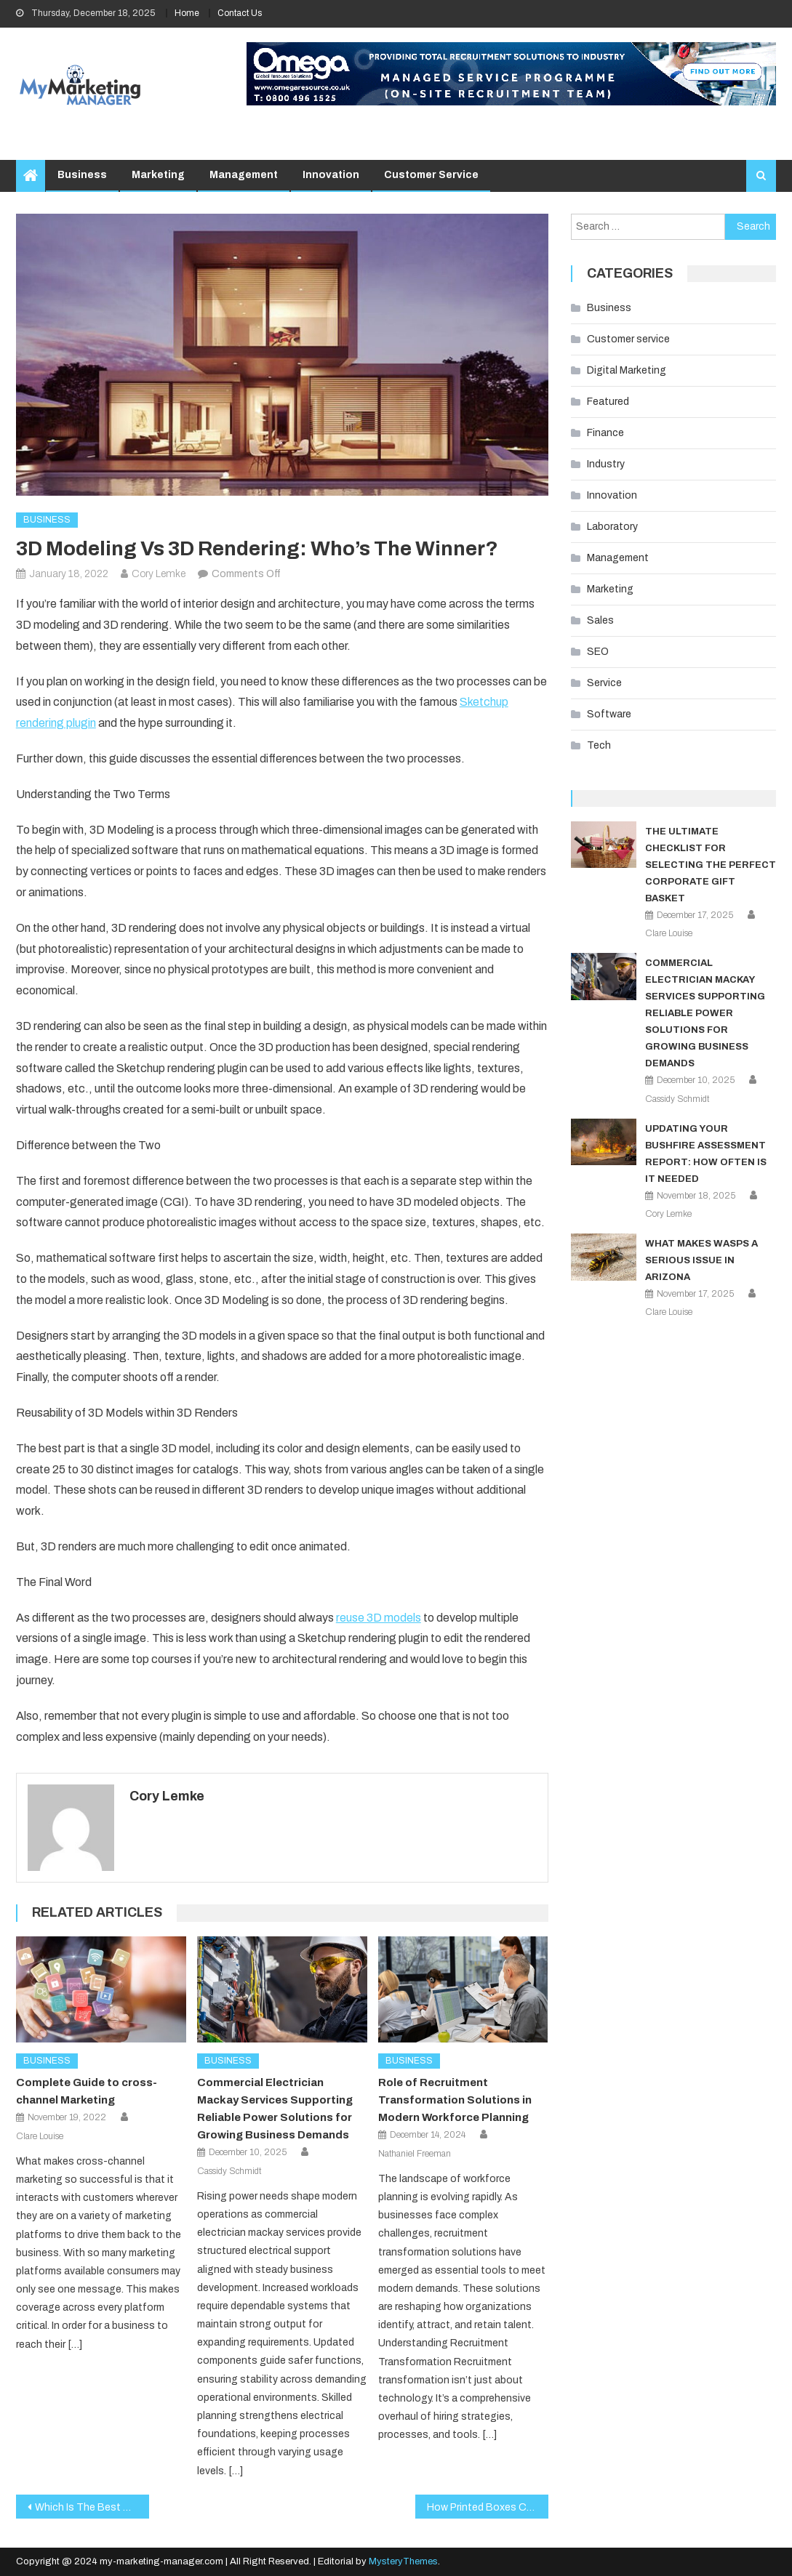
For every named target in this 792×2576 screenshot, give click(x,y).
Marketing (158, 174)
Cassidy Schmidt (229, 2171)
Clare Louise (39, 2136)
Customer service (431, 174)
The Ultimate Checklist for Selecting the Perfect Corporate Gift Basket (710, 864)
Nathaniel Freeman (414, 2154)
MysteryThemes (403, 2561)
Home (187, 13)
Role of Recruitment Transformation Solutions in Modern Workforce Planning (455, 2100)
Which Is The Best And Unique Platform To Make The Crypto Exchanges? (92, 2507)
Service (604, 682)
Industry (606, 464)
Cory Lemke (158, 573)
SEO (598, 651)
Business (82, 174)
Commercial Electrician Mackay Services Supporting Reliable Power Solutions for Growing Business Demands (705, 1013)
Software (609, 714)
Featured (608, 401)
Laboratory (612, 526)
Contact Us (239, 13)
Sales (600, 620)
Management (243, 174)
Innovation (331, 174)
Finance (605, 432)
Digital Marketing (626, 370)
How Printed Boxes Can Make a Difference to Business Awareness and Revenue (487, 2507)
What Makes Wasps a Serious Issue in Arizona (701, 1260)
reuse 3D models (378, 1617)
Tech (599, 745)
